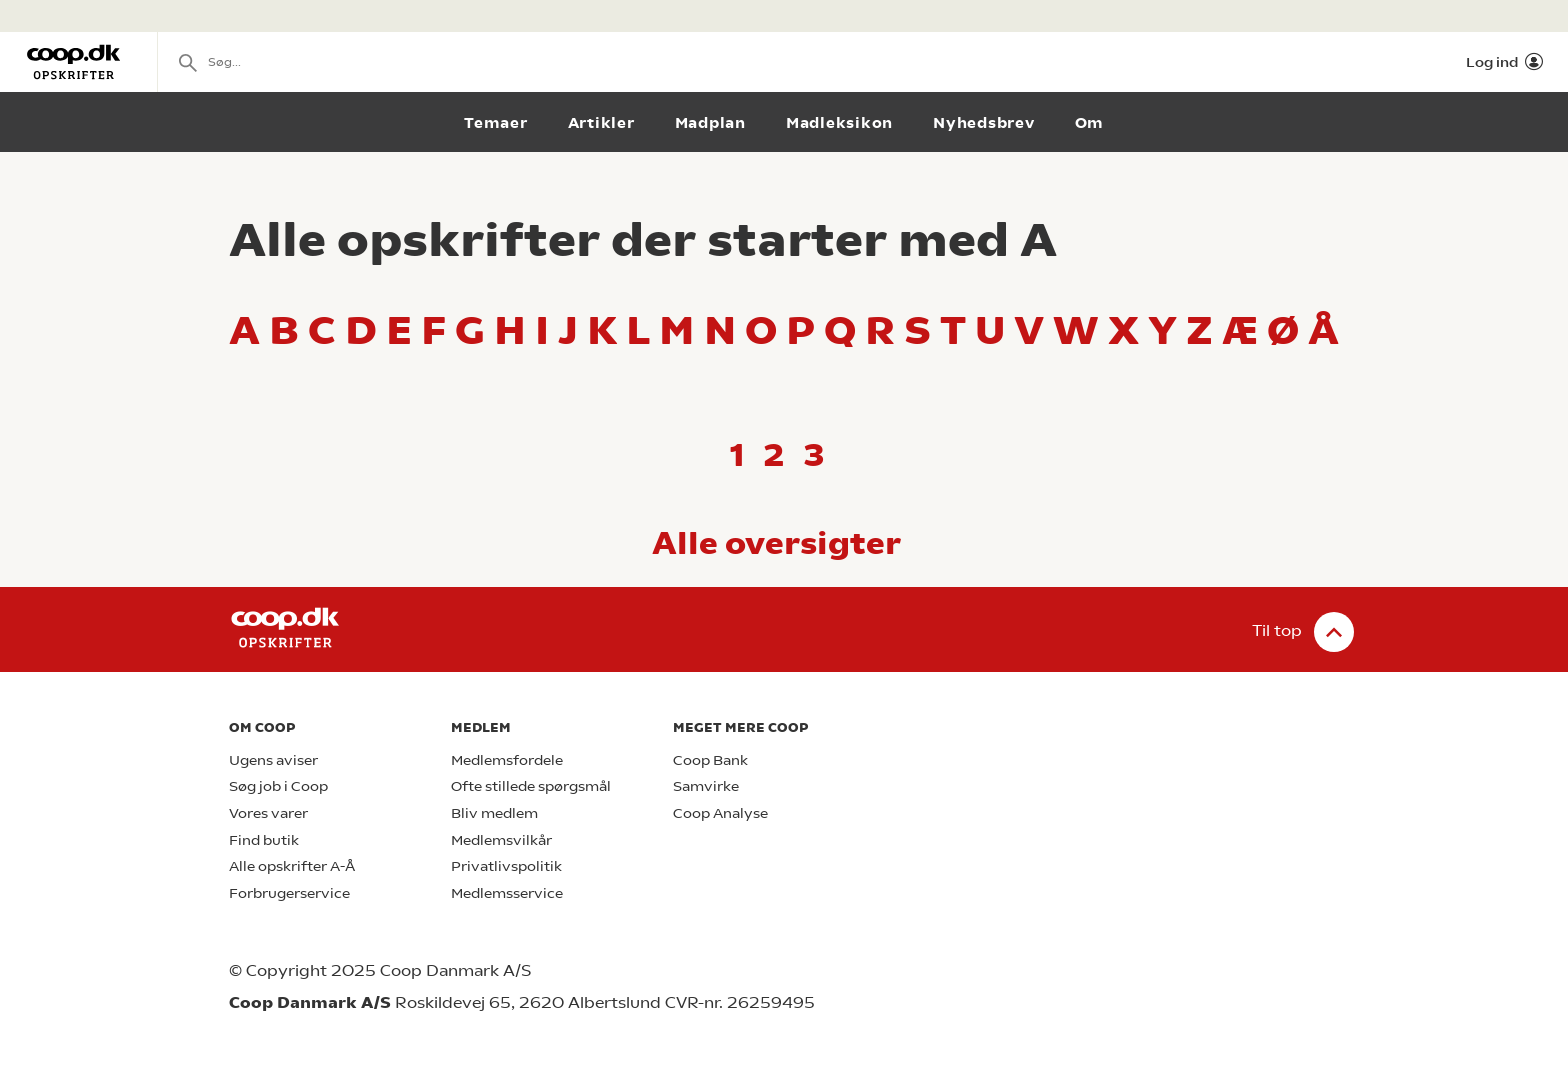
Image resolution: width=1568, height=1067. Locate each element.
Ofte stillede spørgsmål (531, 786)
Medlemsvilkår (501, 840)
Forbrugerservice (289, 893)
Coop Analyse (720, 813)
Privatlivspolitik (506, 866)
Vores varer (268, 813)
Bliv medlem (494, 813)
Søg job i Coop (278, 786)
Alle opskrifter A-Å (292, 866)
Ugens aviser (273, 760)
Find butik (264, 840)
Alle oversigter (776, 543)
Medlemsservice (507, 893)
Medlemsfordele (507, 760)
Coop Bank (710, 760)
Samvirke (706, 786)
